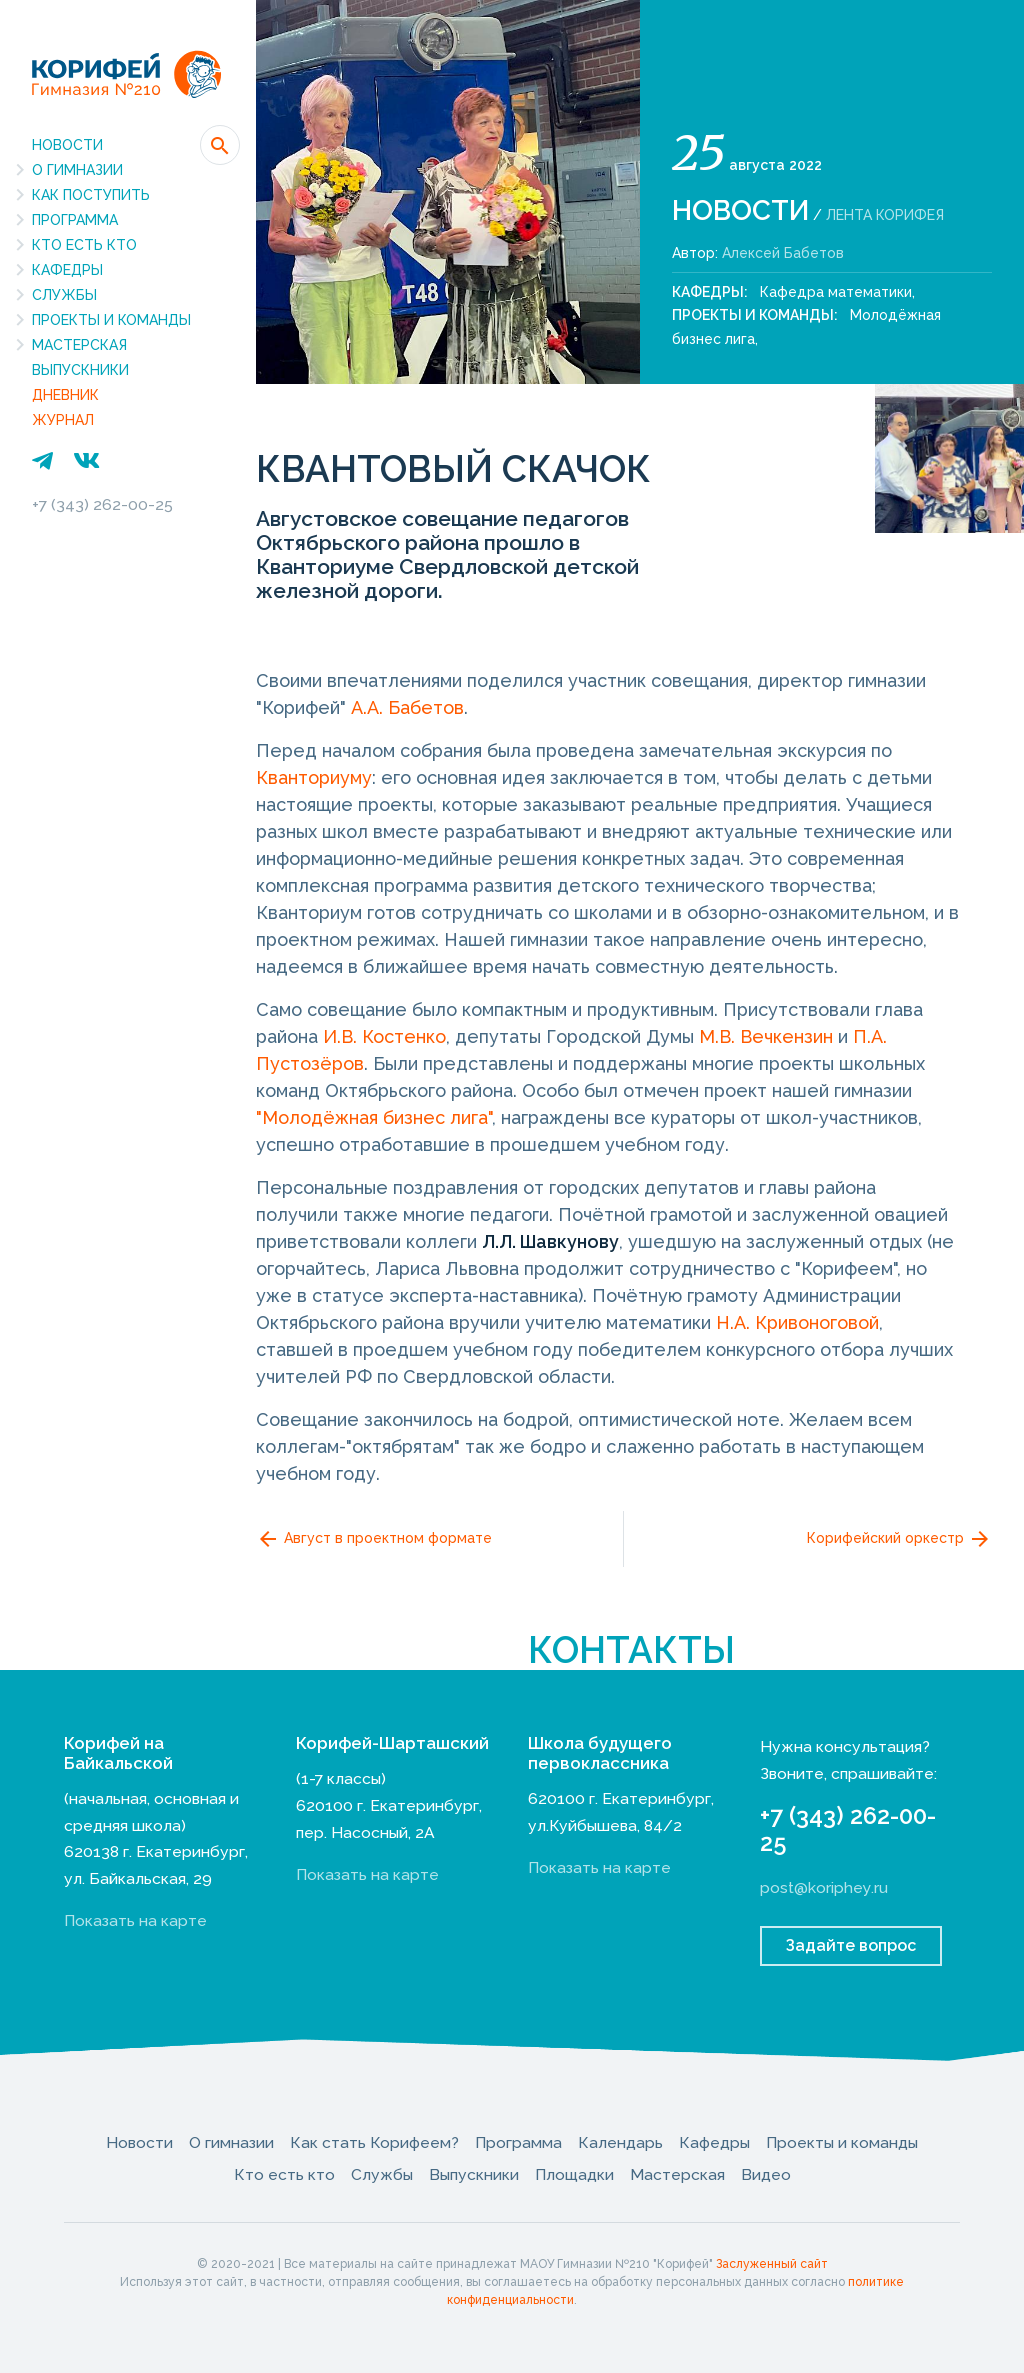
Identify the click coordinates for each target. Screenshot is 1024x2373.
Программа (75, 220)
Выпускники (80, 370)
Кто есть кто (84, 245)
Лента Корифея (885, 215)
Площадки (574, 2174)
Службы (64, 295)
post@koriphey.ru (824, 1887)
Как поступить (91, 195)
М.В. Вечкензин (766, 1036)
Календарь (620, 2142)
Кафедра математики (836, 292)
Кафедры (67, 270)
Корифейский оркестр (899, 1539)
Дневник (65, 395)
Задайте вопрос (851, 1945)
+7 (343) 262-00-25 (102, 504)
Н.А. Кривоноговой (797, 1322)
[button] (220, 145)
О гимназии (77, 170)
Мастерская (79, 345)
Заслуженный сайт (772, 2264)
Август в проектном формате (374, 1539)
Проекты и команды (111, 320)
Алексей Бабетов (783, 253)
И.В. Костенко (384, 1036)
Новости (67, 145)
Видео (766, 2174)
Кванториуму (314, 777)
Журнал (63, 420)
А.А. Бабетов (407, 707)
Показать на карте (135, 1920)
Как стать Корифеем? (374, 2142)
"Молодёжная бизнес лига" (374, 1117)
